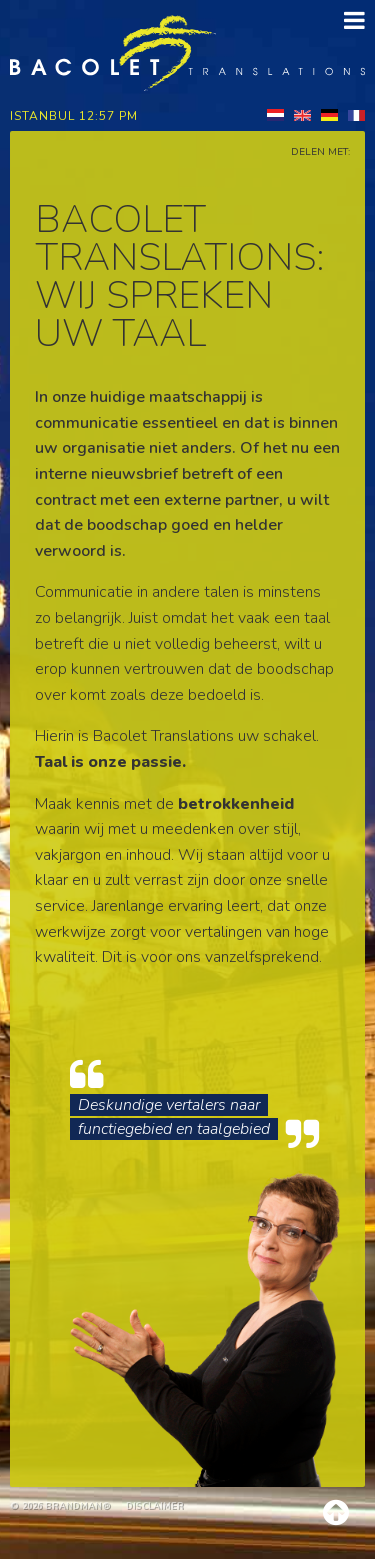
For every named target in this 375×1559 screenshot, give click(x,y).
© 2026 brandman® (60, 1506)
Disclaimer (155, 1506)
